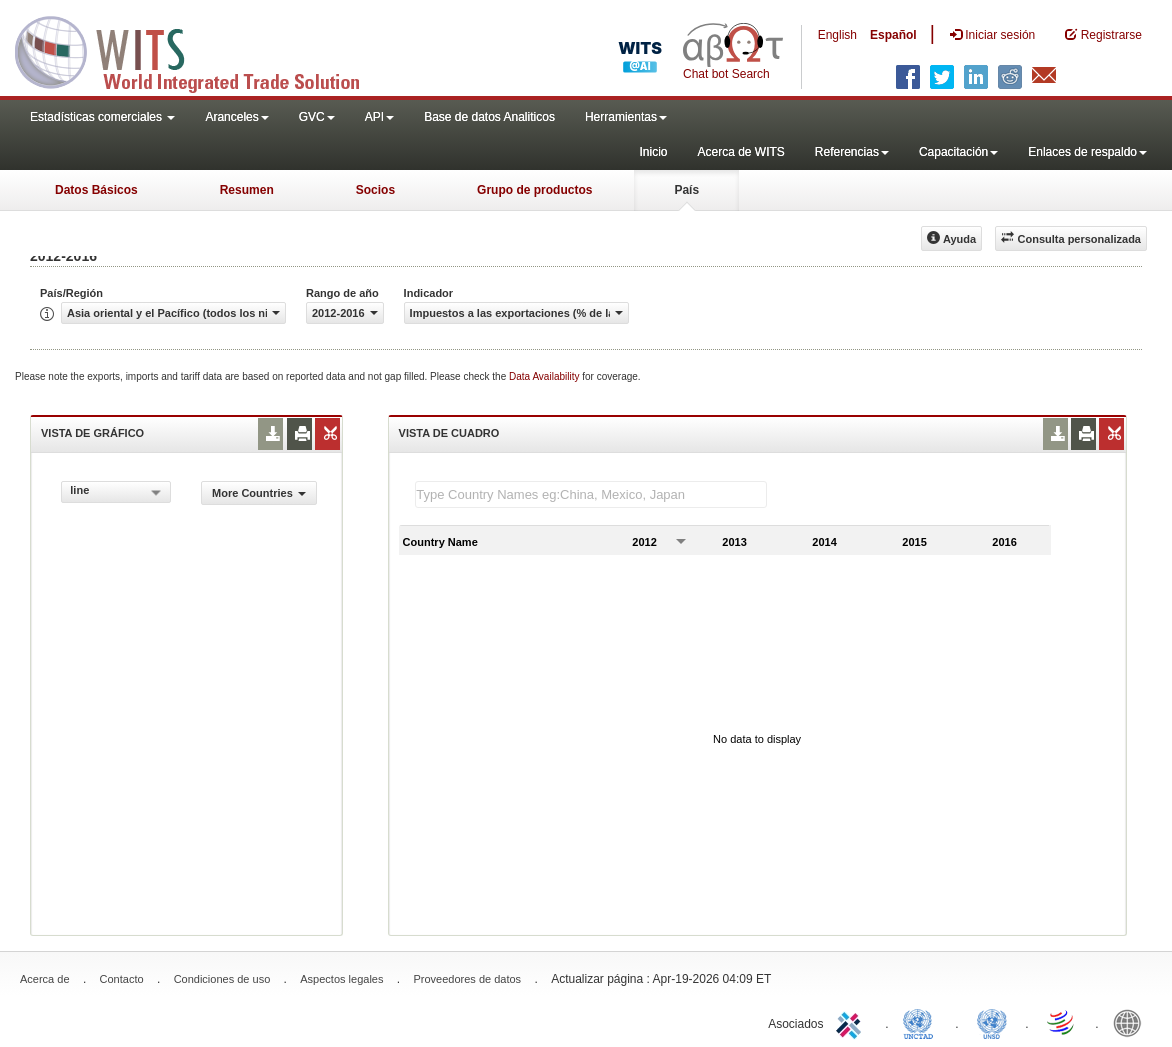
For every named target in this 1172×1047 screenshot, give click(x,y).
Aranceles (236, 117)
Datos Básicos (96, 190)
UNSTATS (992, 1022)
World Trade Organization (1062, 1022)
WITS (200, 50)
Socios (375, 190)
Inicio (653, 152)
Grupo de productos (534, 190)
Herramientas (626, 117)
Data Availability (545, 376)
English (837, 35)
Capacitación (958, 152)
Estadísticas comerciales (102, 117)
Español (893, 35)
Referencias (852, 152)
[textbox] (591, 494)
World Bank (1132, 1022)
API (379, 117)
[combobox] (116, 492)
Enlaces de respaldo (1087, 152)
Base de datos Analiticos (489, 117)
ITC (852, 1022)
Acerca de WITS (740, 152)
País (686, 190)
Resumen (247, 190)
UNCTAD (922, 1022)
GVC (317, 117)
